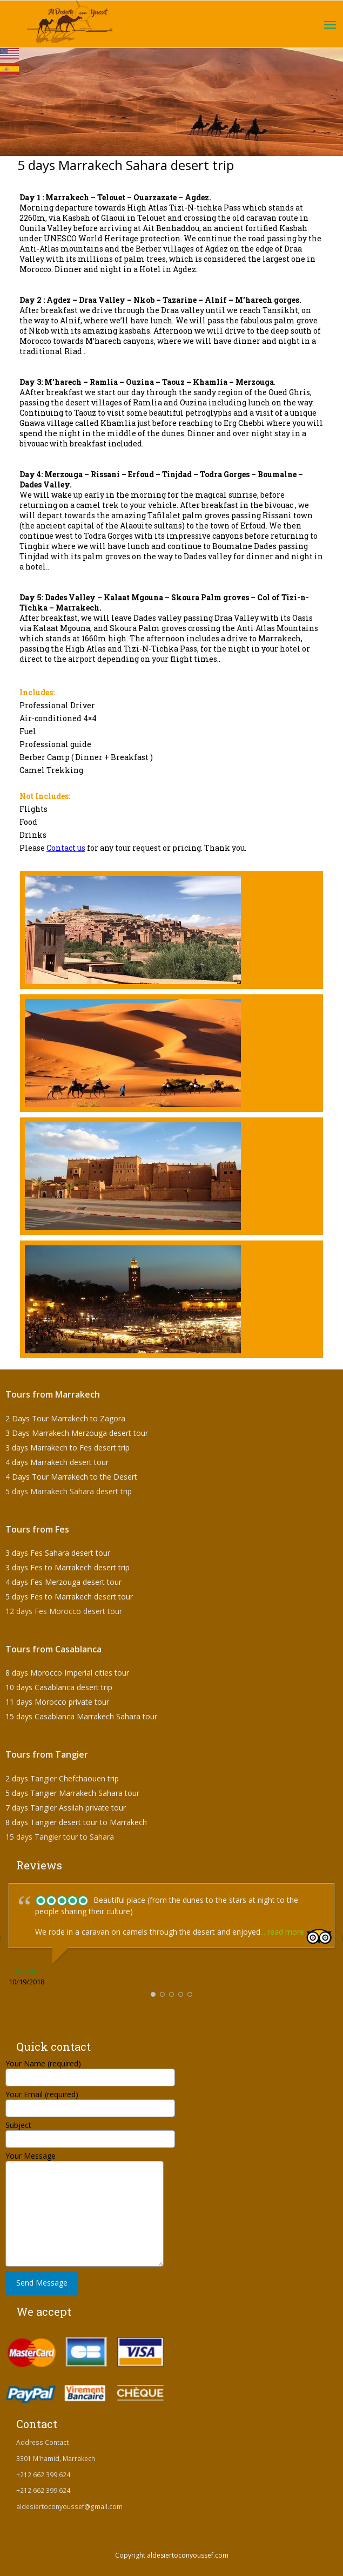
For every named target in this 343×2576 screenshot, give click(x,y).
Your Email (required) (90, 2100)
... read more (282, 1932)
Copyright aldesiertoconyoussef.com (171, 2555)
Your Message (84, 2184)
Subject (90, 2131)
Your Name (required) (90, 2070)
